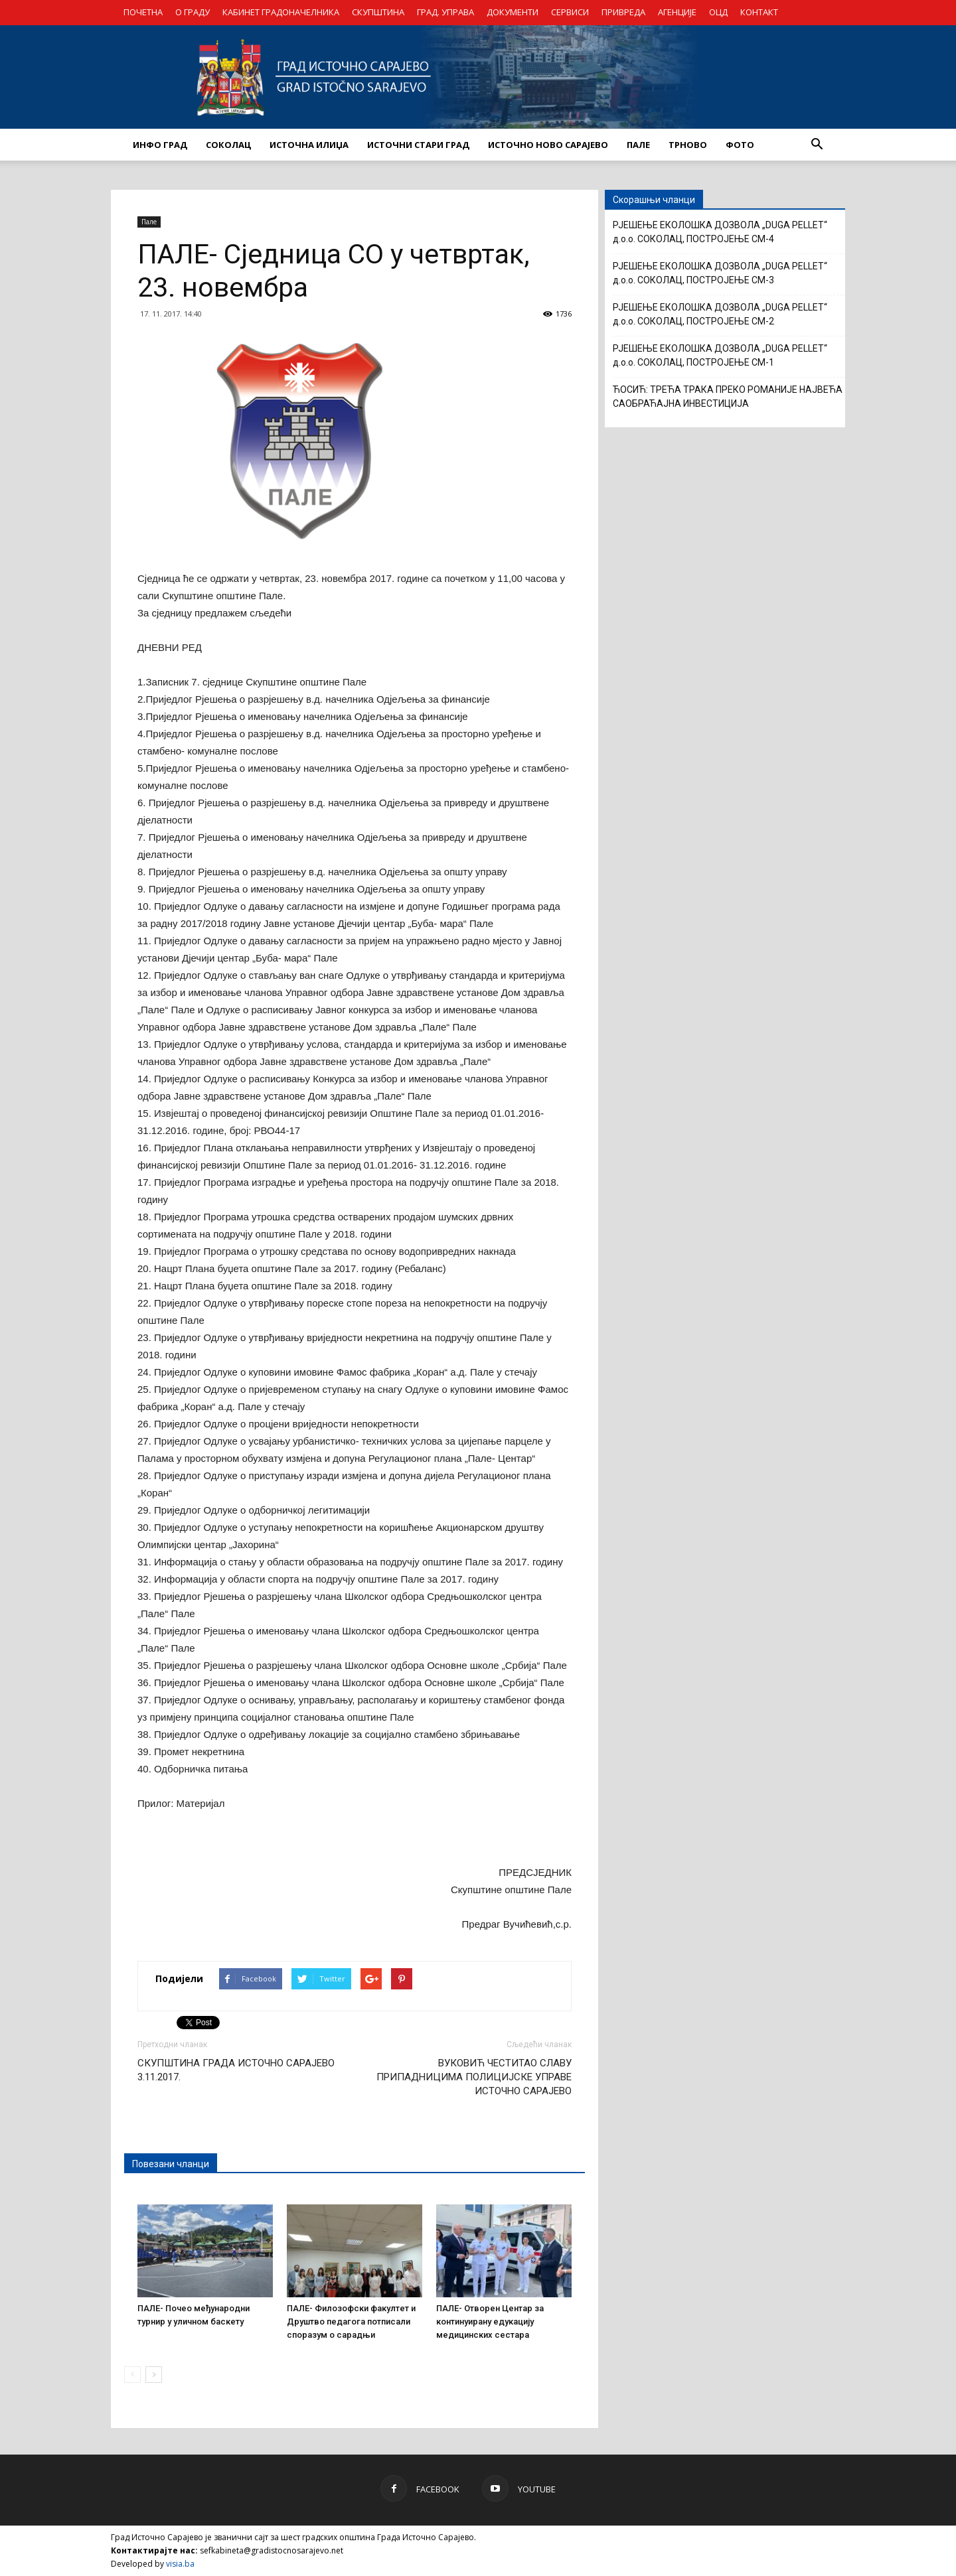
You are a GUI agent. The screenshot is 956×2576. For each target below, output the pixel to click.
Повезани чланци (170, 2164)
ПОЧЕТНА (143, 12)
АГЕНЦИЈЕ (677, 12)
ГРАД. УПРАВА (445, 12)
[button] (817, 145)
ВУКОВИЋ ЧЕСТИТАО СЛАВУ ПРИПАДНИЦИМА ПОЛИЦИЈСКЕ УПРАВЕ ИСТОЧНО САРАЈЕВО (474, 2077)
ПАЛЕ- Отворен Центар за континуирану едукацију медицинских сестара (490, 2321)
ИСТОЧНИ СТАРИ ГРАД (418, 145)
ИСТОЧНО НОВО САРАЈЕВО (548, 145)
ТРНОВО (688, 145)
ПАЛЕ (638, 145)
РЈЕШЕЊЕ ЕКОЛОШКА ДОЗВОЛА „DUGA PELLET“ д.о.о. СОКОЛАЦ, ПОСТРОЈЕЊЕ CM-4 (720, 232)
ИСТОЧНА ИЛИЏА (309, 145)
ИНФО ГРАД (160, 145)
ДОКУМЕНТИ (512, 12)
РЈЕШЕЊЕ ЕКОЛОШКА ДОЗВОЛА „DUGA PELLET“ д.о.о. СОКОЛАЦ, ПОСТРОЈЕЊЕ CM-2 (720, 314)
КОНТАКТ (759, 12)
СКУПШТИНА (378, 12)
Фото (740, 145)
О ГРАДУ (192, 12)
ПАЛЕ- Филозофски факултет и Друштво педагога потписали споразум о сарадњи (351, 2321)
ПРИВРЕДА (623, 12)
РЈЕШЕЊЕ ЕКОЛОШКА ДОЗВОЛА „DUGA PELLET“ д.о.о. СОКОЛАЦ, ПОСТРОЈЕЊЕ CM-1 (720, 355)
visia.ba (180, 2563)
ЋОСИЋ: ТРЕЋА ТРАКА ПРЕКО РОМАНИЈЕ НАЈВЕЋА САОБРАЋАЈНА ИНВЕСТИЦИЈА (727, 396)
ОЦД (718, 12)
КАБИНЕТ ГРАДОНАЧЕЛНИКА (280, 12)
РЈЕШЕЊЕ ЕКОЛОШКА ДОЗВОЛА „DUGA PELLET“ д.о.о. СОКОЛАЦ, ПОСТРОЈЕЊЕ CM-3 (720, 273)
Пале (149, 221)
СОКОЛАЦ (228, 145)
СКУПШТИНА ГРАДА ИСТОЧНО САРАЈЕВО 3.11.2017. (236, 2070)
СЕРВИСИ (570, 12)
